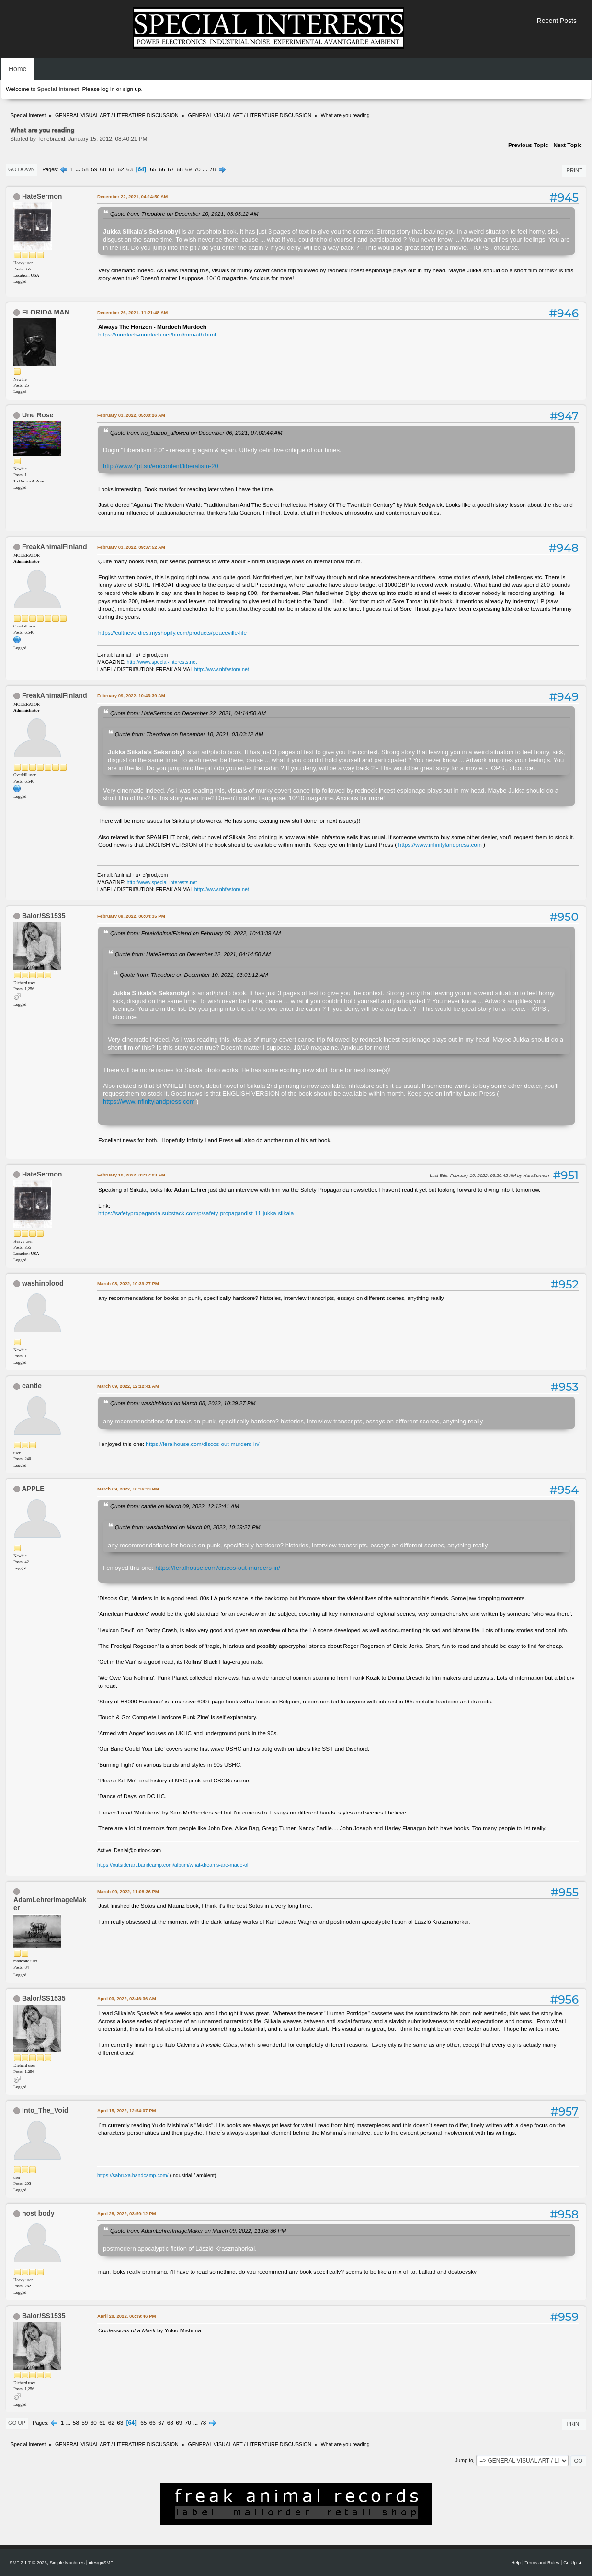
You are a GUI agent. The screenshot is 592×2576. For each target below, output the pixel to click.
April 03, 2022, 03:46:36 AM (126, 1998)
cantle (32, 1385)
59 (94, 169)
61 (112, 169)
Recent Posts (557, 20)
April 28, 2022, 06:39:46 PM (126, 2315)
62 (121, 169)
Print (574, 170)
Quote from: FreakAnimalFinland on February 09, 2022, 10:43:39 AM (195, 933)
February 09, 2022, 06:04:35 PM (131, 915)
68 (180, 169)
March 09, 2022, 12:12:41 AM (128, 1386)
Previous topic (528, 145)
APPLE (33, 1488)
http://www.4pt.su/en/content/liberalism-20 (160, 466)
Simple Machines (67, 2562)
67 (171, 169)
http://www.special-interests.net (162, 662)
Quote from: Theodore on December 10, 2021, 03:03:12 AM (184, 214)
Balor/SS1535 (44, 915)
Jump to (464, 2461)
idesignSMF (101, 2562)
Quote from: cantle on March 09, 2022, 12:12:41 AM (174, 1506)
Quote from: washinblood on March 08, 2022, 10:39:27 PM (182, 1403)
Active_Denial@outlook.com (129, 1850)
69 (188, 169)
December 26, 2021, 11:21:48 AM (132, 312)
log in (107, 89)
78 (212, 169)
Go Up (16, 2423)
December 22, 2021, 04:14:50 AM (132, 196)
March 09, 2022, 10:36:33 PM (128, 1488)
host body (38, 2213)
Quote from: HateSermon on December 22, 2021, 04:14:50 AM (188, 713)
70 (197, 169)
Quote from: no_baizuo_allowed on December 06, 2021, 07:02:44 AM (196, 432)
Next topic (567, 145)
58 (85, 169)
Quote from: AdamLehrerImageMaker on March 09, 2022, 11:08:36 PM (198, 2231)
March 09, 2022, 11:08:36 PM (128, 1891)
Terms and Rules (542, 2562)
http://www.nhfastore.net (221, 669)
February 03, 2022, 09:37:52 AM (131, 546)
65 (153, 169)
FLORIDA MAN (45, 312)
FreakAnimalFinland (54, 546)
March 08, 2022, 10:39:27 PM (128, 1283)
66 (162, 169)
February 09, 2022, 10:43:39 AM (131, 695)
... (79, 169)
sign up (132, 89)
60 (103, 169)
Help (516, 2562)
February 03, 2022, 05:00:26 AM (131, 415)
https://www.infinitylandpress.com (440, 844)
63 (129, 169)
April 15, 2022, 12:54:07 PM (126, 2110)
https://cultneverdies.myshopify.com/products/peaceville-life (172, 632)
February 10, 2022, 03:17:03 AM (131, 1174)
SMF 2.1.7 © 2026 (28, 2562)
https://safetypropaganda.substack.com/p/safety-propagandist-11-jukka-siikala (196, 1213)
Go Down (21, 169)
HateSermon (42, 196)
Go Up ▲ (572, 2562)
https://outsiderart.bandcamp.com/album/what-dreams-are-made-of (173, 1865)
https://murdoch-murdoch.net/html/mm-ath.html (157, 334)
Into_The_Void (45, 2110)
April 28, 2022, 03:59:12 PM (126, 2213)
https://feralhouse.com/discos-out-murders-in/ (202, 1444)
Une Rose (37, 415)
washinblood (43, 1283)
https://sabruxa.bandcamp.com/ (132, 2175)
